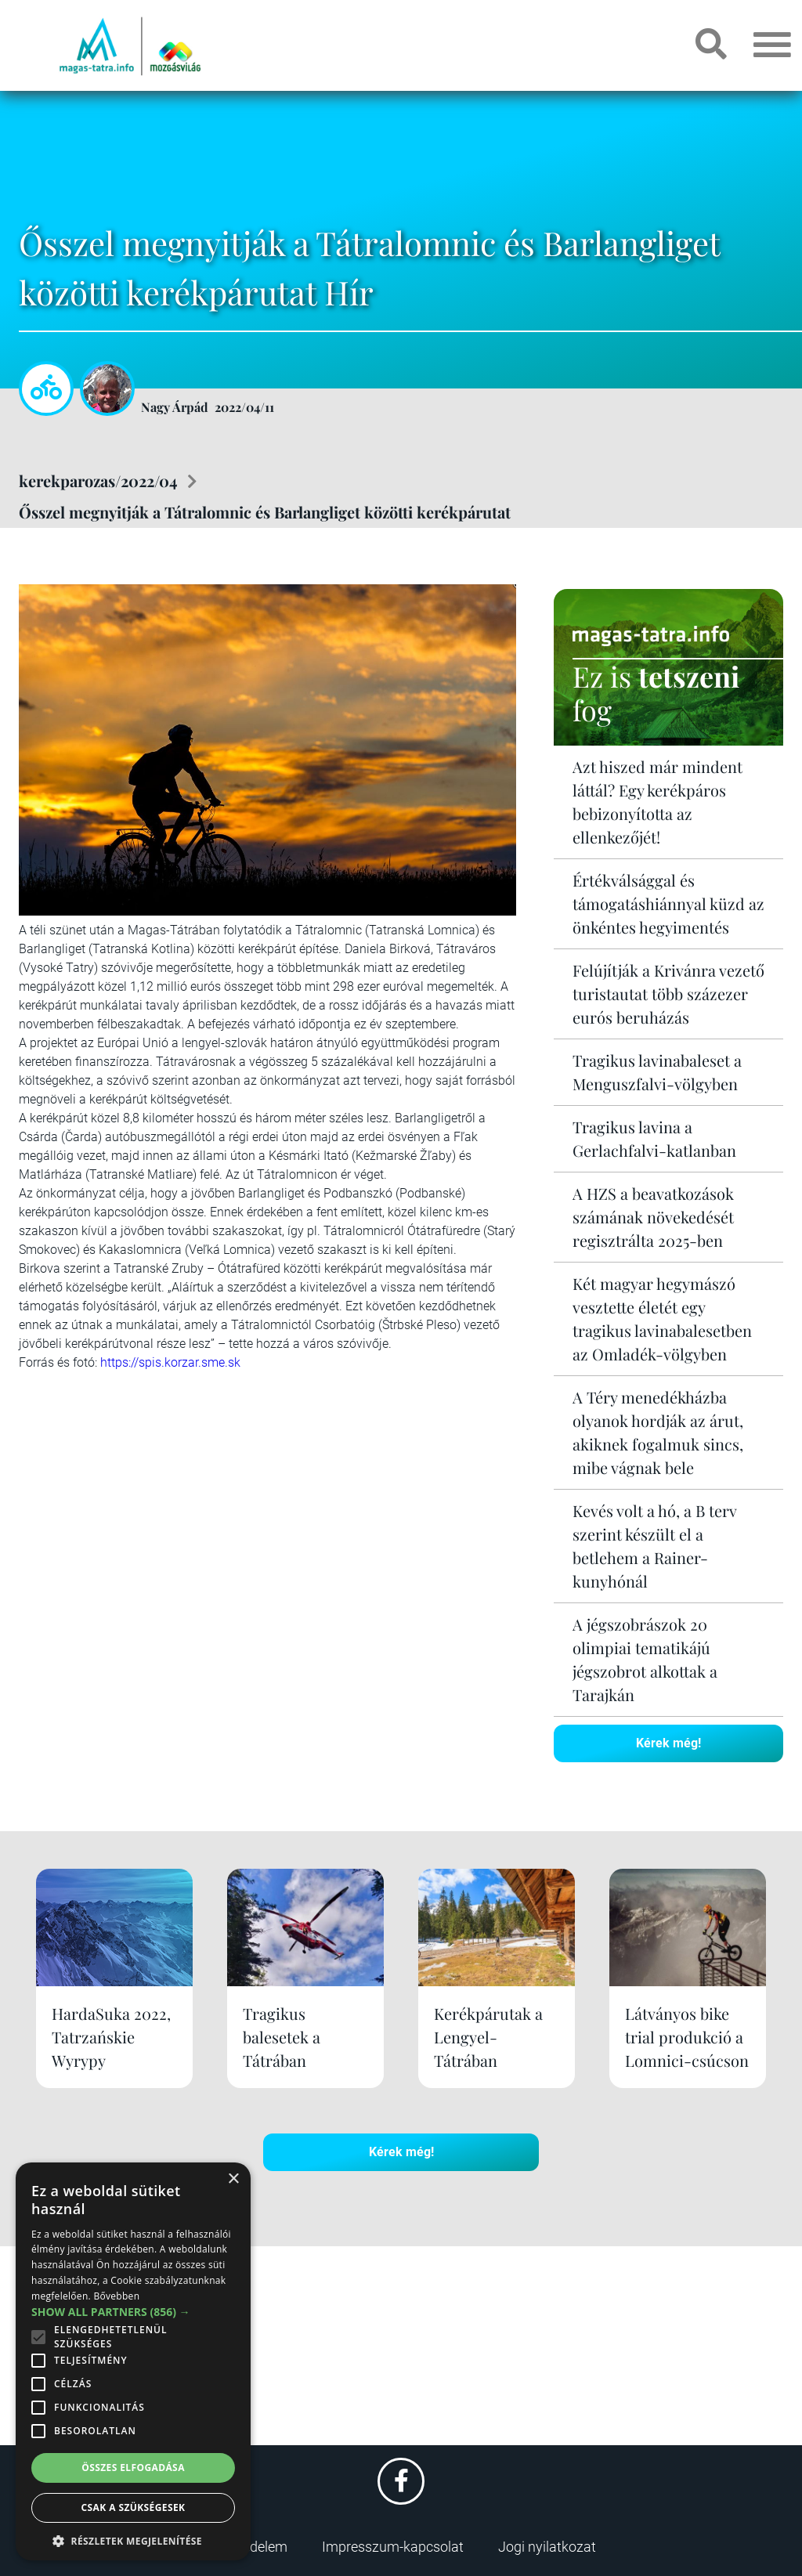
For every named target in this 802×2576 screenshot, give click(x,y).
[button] (133, 2539)
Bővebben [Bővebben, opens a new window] (116, 2296)
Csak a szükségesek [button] (133, 2507)
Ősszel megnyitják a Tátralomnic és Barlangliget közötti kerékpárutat (265, 511)
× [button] (233, 2179)
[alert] (133, 2361)
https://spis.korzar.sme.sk (170, 1362)
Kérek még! (668, 1743)
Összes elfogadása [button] (133, 2467)
